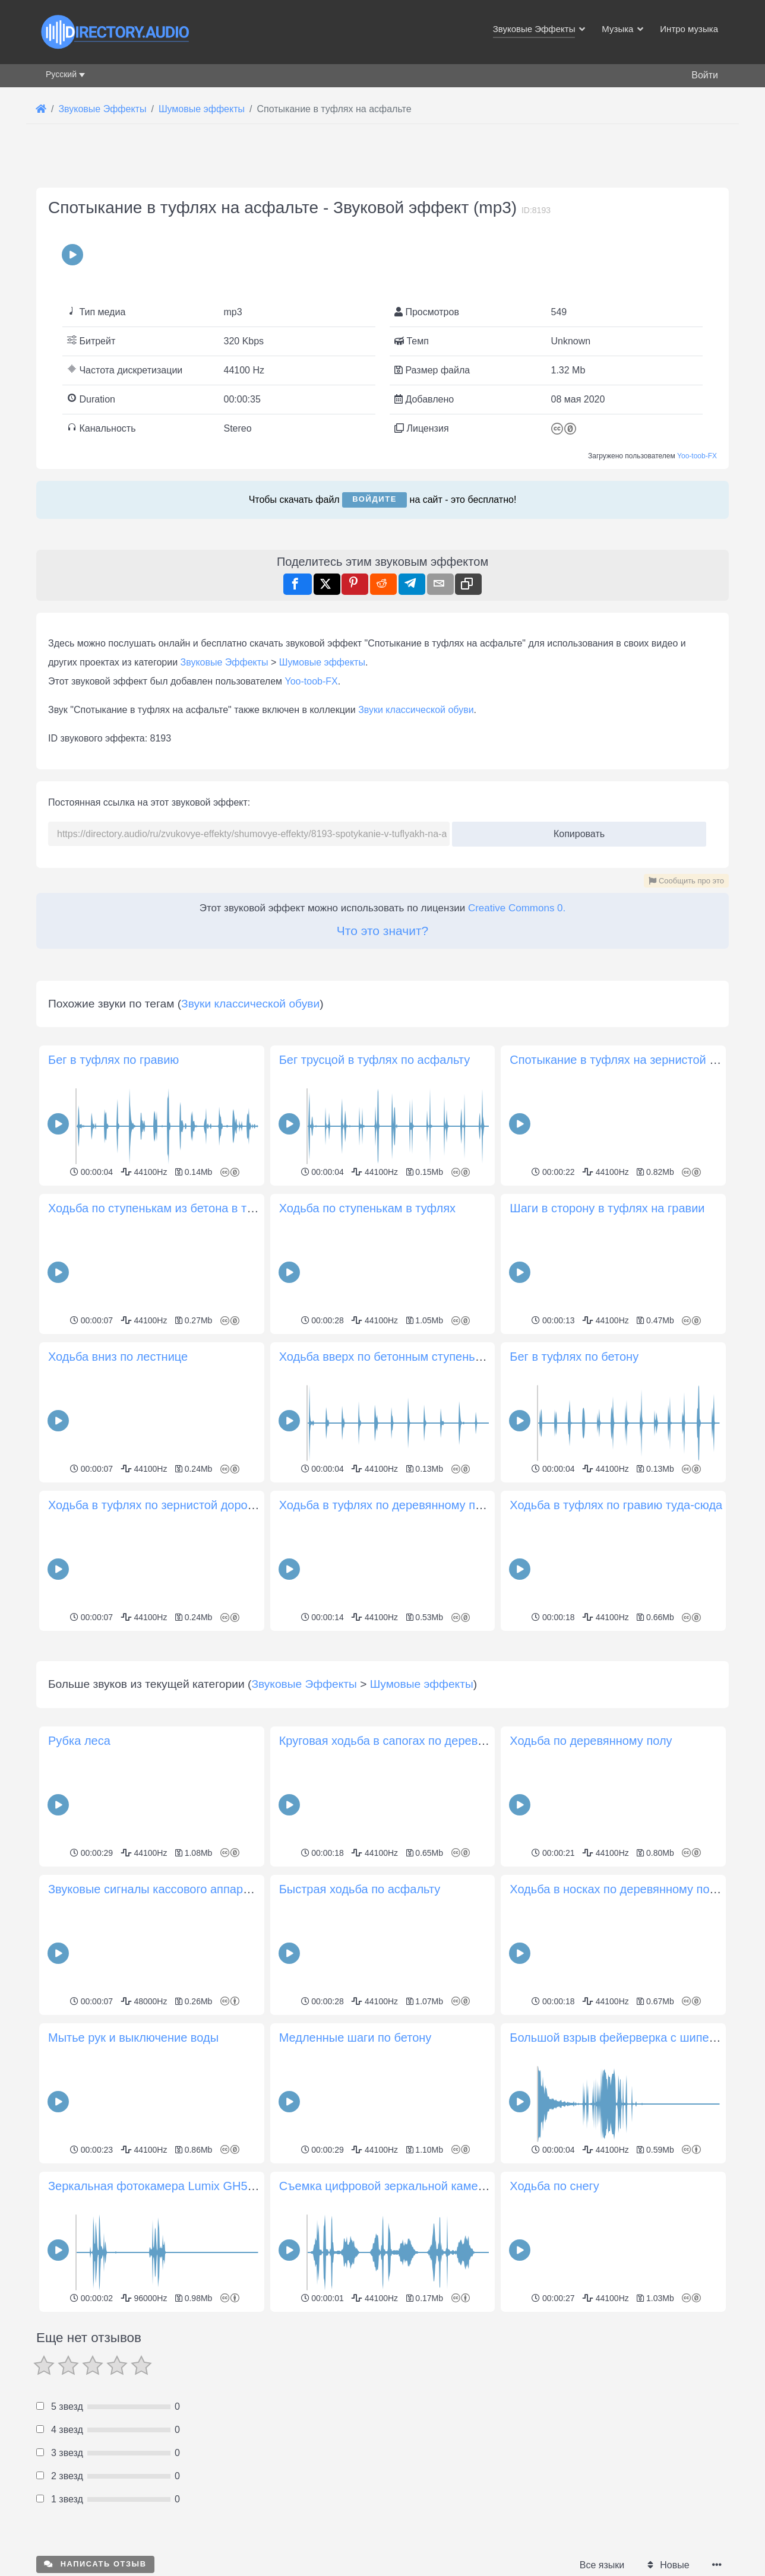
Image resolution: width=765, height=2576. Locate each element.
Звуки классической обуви (415, 710)
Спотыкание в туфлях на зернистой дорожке (632, 1059)
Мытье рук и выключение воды (133, 2203)
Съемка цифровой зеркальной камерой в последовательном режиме (470, 2352)
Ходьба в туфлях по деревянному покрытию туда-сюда (431, 1505)
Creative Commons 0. (516, 908)
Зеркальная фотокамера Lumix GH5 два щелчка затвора (204, 2352)
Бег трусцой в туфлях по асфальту (374, 1059)
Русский (61, 74)
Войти (704, 75)
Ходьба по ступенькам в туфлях (367, 1208)
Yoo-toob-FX (697, 456)
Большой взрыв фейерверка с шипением (623, 2203)
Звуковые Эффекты (224, 662)
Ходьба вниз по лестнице (118, 1356)
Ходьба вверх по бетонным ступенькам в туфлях (413, 1356)
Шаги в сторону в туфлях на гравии (607, 1208)
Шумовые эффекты (322, 662)
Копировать (575, 830)
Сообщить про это (686, 880)
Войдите (374, 499)
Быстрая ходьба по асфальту (360, 2055)
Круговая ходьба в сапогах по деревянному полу (413, 1906)
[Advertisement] (382, 1718)
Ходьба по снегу (554, 2352)
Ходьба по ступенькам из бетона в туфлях (165, 1208)
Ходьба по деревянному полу (591, 1906)
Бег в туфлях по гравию (113, 1059)
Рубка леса (79, 1906)
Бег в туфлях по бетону (574, 1356)
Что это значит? (382, 930)
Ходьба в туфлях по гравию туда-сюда (616, 1505)
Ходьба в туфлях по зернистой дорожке (157, 1505)
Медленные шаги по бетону (355, 2203)
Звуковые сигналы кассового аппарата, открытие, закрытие (212, 2055)
